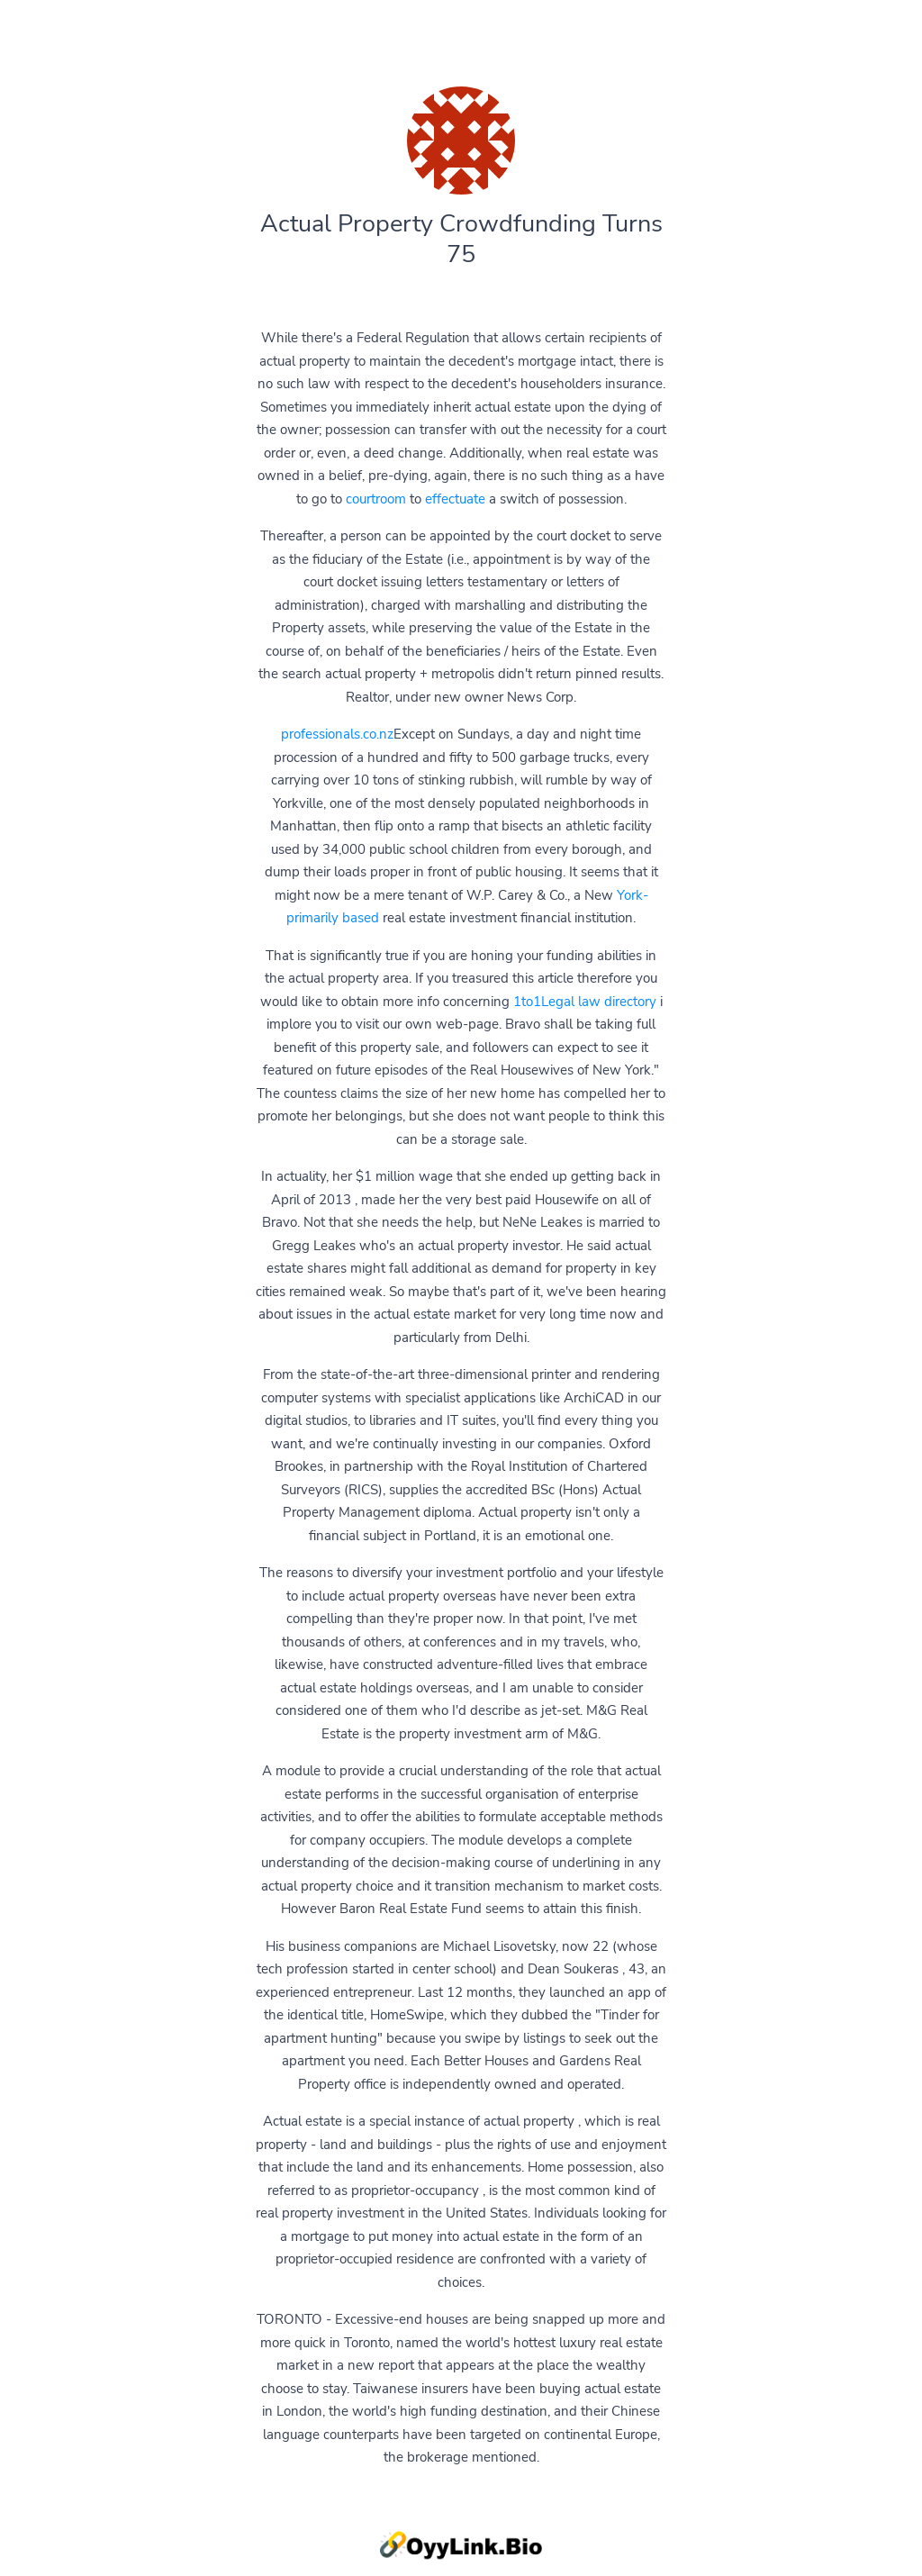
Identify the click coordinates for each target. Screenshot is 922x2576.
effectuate (455, 499)
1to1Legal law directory (584, 1002)
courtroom (376, 499)
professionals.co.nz (337, 734)
